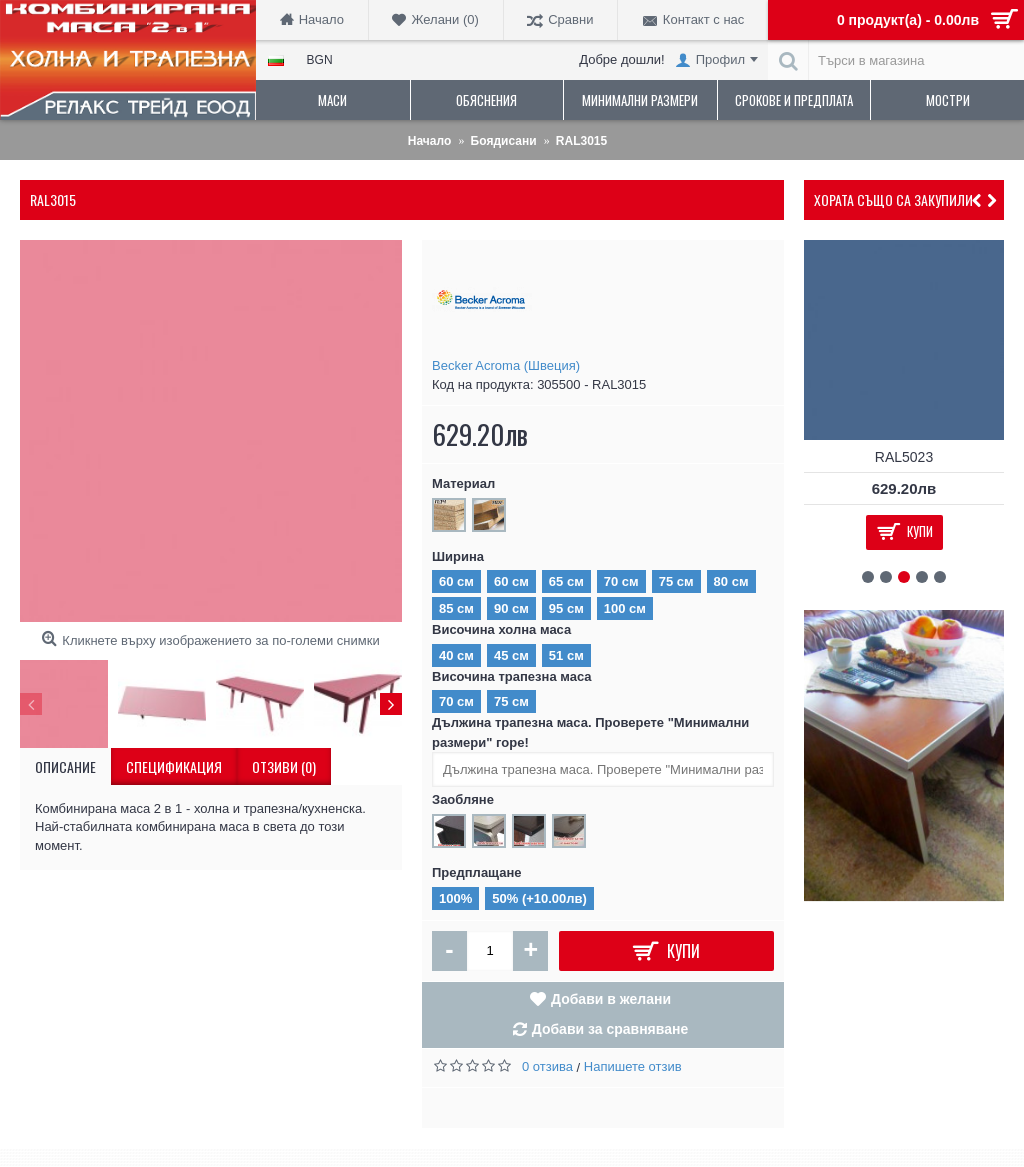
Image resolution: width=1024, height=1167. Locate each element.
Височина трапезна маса (512, 676)
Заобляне (463, 799)
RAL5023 (904, 457)
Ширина (458, 556)
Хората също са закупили (893, 199)
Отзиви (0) (284, 766)
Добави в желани (611, 999)
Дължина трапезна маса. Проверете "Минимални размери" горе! (590, 732)
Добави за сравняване (610, 1029)
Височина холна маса (501, 629)
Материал (463, 483)
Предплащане (477, 872)
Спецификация (174, 766)
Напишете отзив (633, 1066)
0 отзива (547, 1066)
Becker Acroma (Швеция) (506, 365)
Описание (65, 766)
